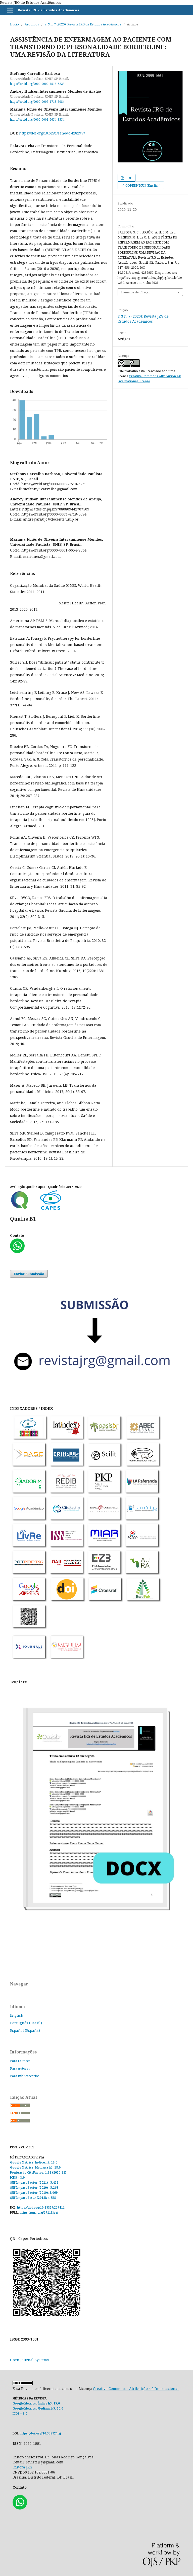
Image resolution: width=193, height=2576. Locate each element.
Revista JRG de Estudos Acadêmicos (48, 10)
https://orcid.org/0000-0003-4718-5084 (37, 101)
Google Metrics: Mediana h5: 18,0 (35, 2167)
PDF (128, 178)
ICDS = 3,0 (17, 2177)
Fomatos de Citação (136, 292)
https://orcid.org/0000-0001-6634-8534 (37, 119)
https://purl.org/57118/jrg (39, 2212)
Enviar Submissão (29, 1274)
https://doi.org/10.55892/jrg (40, 2433)
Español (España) (25, 2030)
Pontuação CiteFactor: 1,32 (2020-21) (38, 2172)
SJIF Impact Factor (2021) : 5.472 (34, 2182)
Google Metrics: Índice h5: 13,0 (33, 2162)
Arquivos (32, 24)
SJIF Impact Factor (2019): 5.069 (34, 2192)
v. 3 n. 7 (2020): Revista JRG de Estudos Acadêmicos (83, 24)
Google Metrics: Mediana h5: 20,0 (38, 2408)
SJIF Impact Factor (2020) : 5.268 (34, 2187)
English (16, 2015)
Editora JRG (22, 2466)
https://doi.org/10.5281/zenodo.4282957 (52, 133)
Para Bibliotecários (24, 2075)
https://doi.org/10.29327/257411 (41, 2207)
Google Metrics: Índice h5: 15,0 (36, 2403)
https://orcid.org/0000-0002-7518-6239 (37, 84)
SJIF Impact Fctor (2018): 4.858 (33, 2197)
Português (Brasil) (26, 2022)
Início (14, 24)
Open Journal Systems (29, 2359)
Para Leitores (20, 2060)
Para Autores (20, 2068)
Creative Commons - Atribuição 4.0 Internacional (136, 2388)
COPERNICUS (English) (143, 185)
